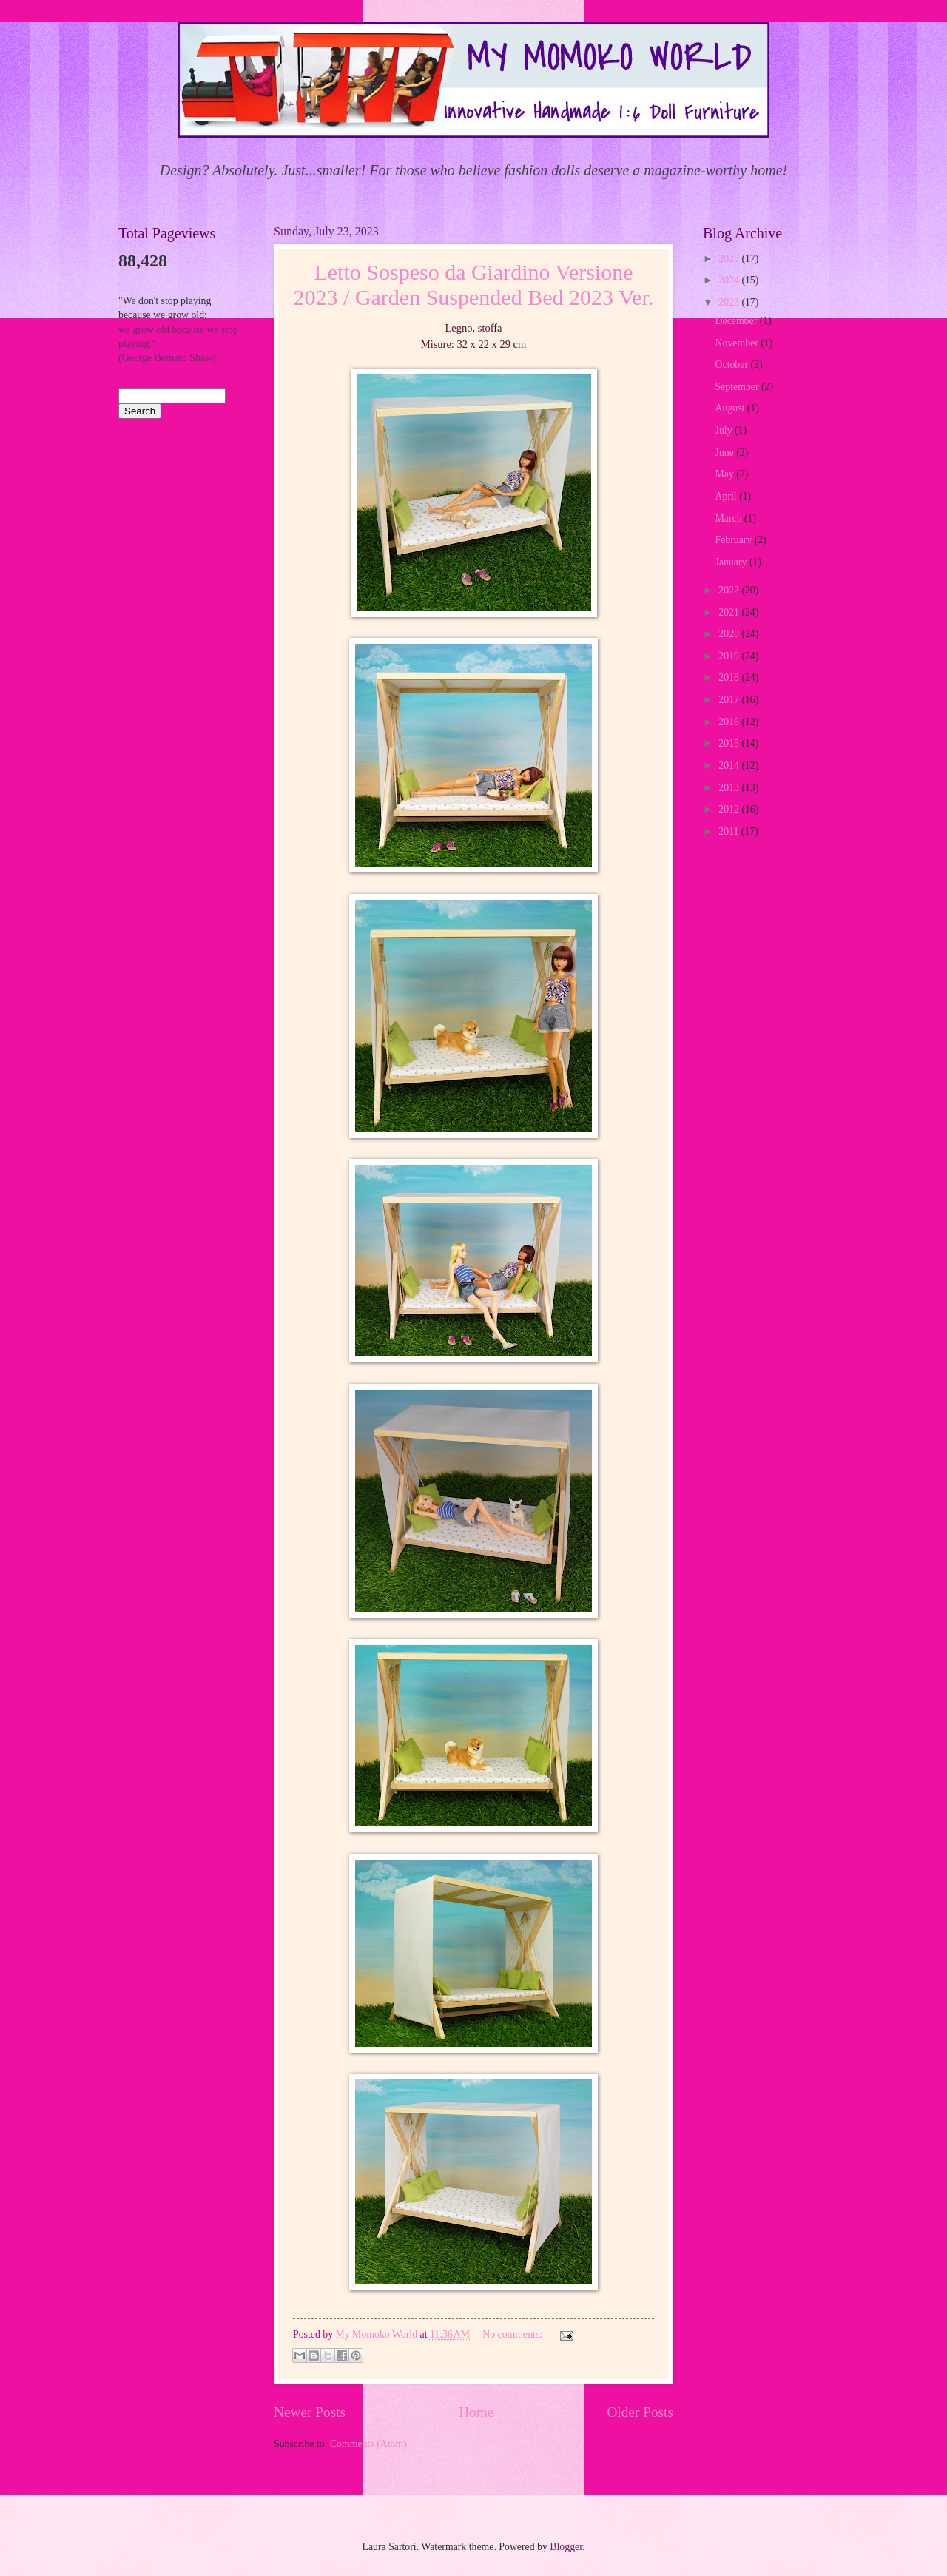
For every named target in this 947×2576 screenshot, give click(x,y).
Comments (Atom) (368, 2443)
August (731, 408)
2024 (729, 280)
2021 (729, 612)
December (737, 320)
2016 (729, 721)
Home (476, 2412)
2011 (729, 831)
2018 (729, 677)
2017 (729, 699)
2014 (729, 765)
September (738, 386)
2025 (729, 258)
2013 (729, 787)
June (726, 452)
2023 (729, 302)
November (738, 343)
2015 (729, 743)
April (727, 496)
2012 (729, 809)
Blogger (566, 2546)
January (732, 562)
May (726, 474)
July (725, 430)
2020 (729, 633)
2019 (729, 656)
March (729, 518)
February (735, 539)
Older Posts (640, 2412)
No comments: (513, 2334)
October (733, 364)
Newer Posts (310, 2412)
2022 (729, 590)
